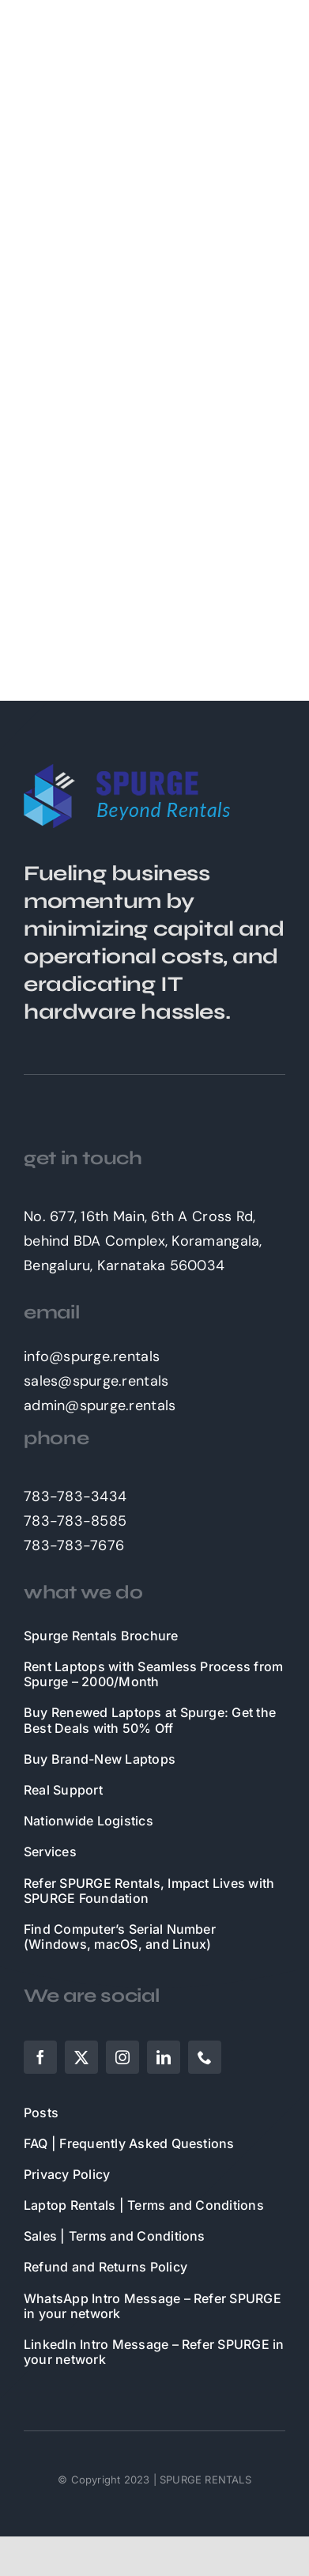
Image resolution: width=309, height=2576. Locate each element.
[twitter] (81, 2057)
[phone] (204, 2057)
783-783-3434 (75, 1496)
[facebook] (40, 2057)
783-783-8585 (75, 1520)
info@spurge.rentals (92, 1356)
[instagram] (122, 2057)
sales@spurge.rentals (96, 1380)
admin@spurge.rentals (99, 1405)
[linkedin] (163, 2057)
